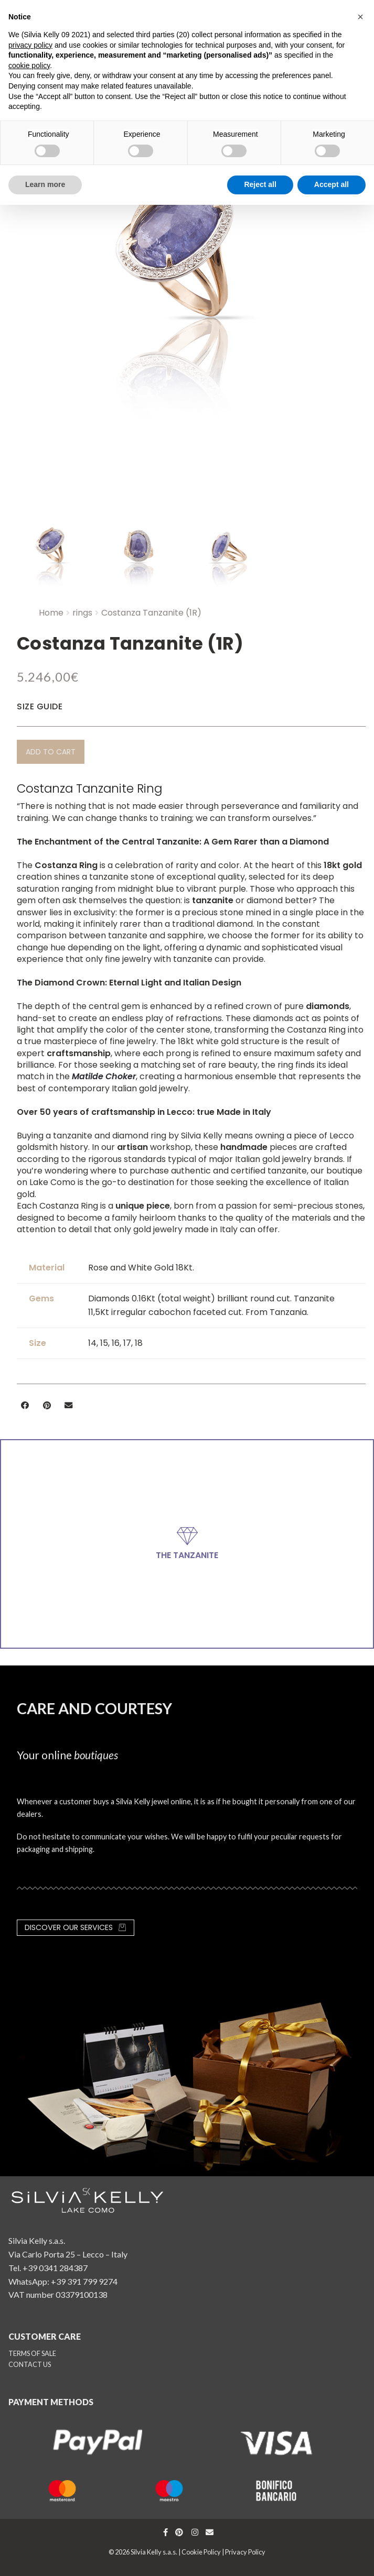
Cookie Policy (201, 2552)
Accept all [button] (331, 184)
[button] (50, 751)
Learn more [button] (45, 184)
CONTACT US (29, 2364)
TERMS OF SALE (32, 2353)
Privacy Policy (245, 2552)
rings (82, 613)
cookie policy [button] (29, 65)
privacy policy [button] (30, 45)
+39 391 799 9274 (84, 2281)
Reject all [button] (260, 184)
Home (51, 613)
